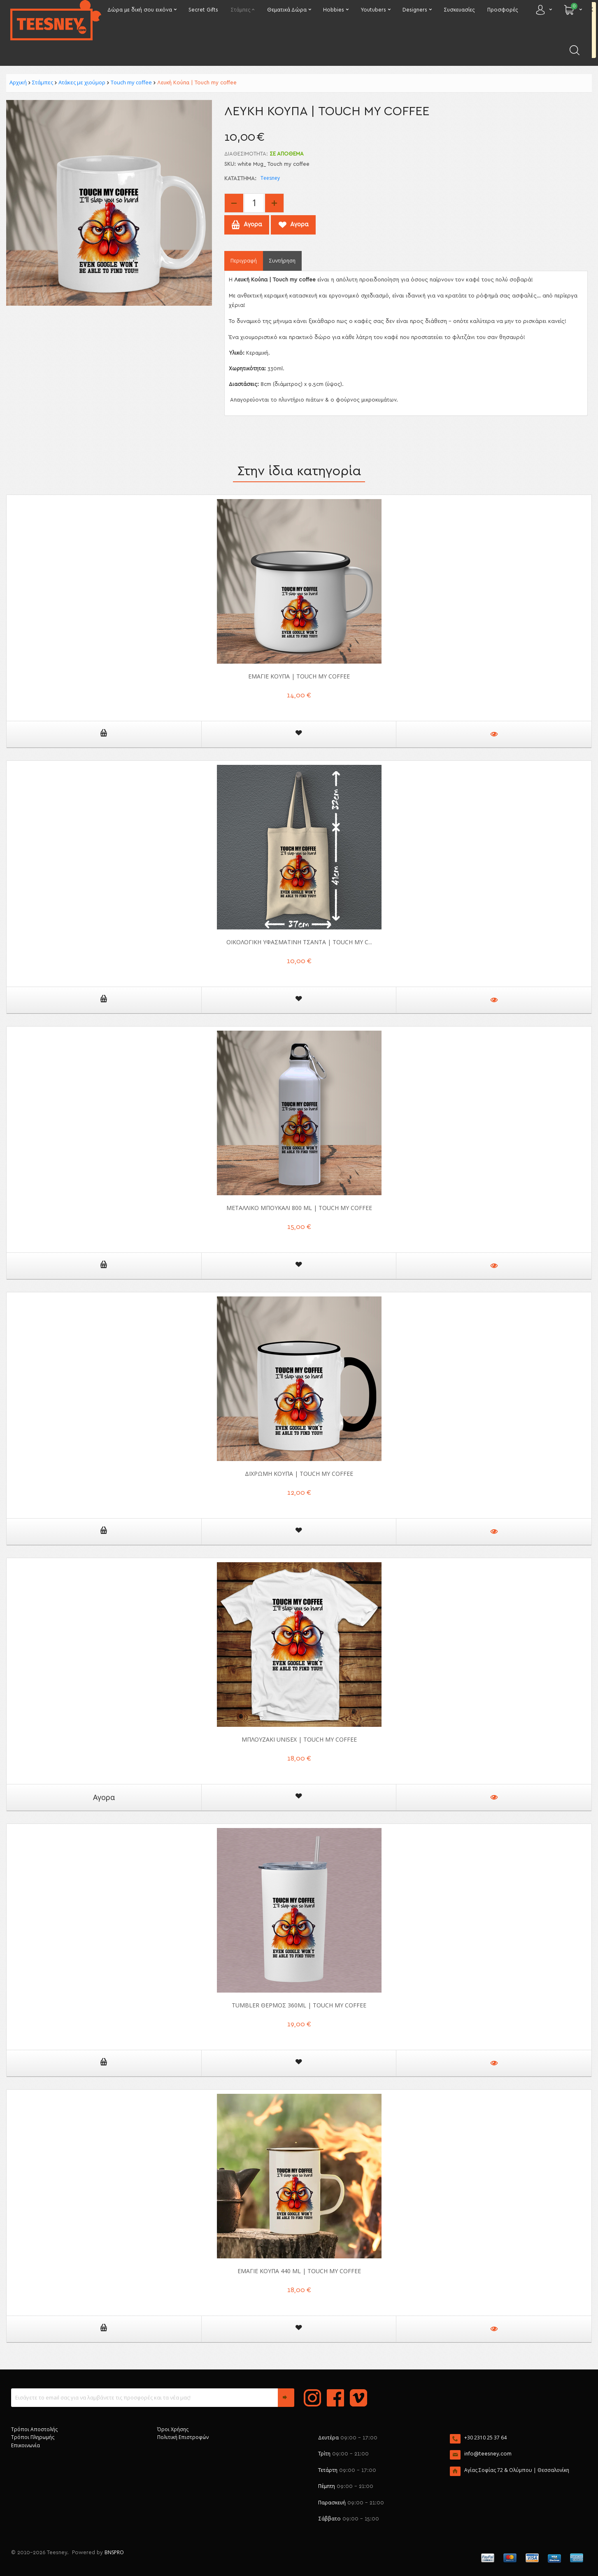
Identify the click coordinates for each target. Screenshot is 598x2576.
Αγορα (104, 1797)
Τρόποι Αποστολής (34, 2429)
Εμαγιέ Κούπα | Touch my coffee (299, 676)
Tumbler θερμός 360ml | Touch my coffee (299, 2005)
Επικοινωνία (25, 2445)
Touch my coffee (131, 82)
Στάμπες (42, 82)
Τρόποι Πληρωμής (32, 2437)
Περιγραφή (243, 260)
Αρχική (18, 82)
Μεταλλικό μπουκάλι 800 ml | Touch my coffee (299, 1208)
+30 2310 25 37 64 (485, 2437)
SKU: (230, 164)
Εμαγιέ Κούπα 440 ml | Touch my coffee (299, 2271)
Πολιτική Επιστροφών (183, 2437)
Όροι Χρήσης (172, 2429)
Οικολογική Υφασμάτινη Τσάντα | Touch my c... (299, 942)
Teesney (270, 177)
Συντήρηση (282, 260)
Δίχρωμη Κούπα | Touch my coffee (299, 1473)
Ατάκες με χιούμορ (81, 82)
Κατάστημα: (240, 178)
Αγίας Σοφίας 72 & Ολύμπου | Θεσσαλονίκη (516, 2470)
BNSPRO (114, 2552)
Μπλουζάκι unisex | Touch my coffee (299, 1739)
